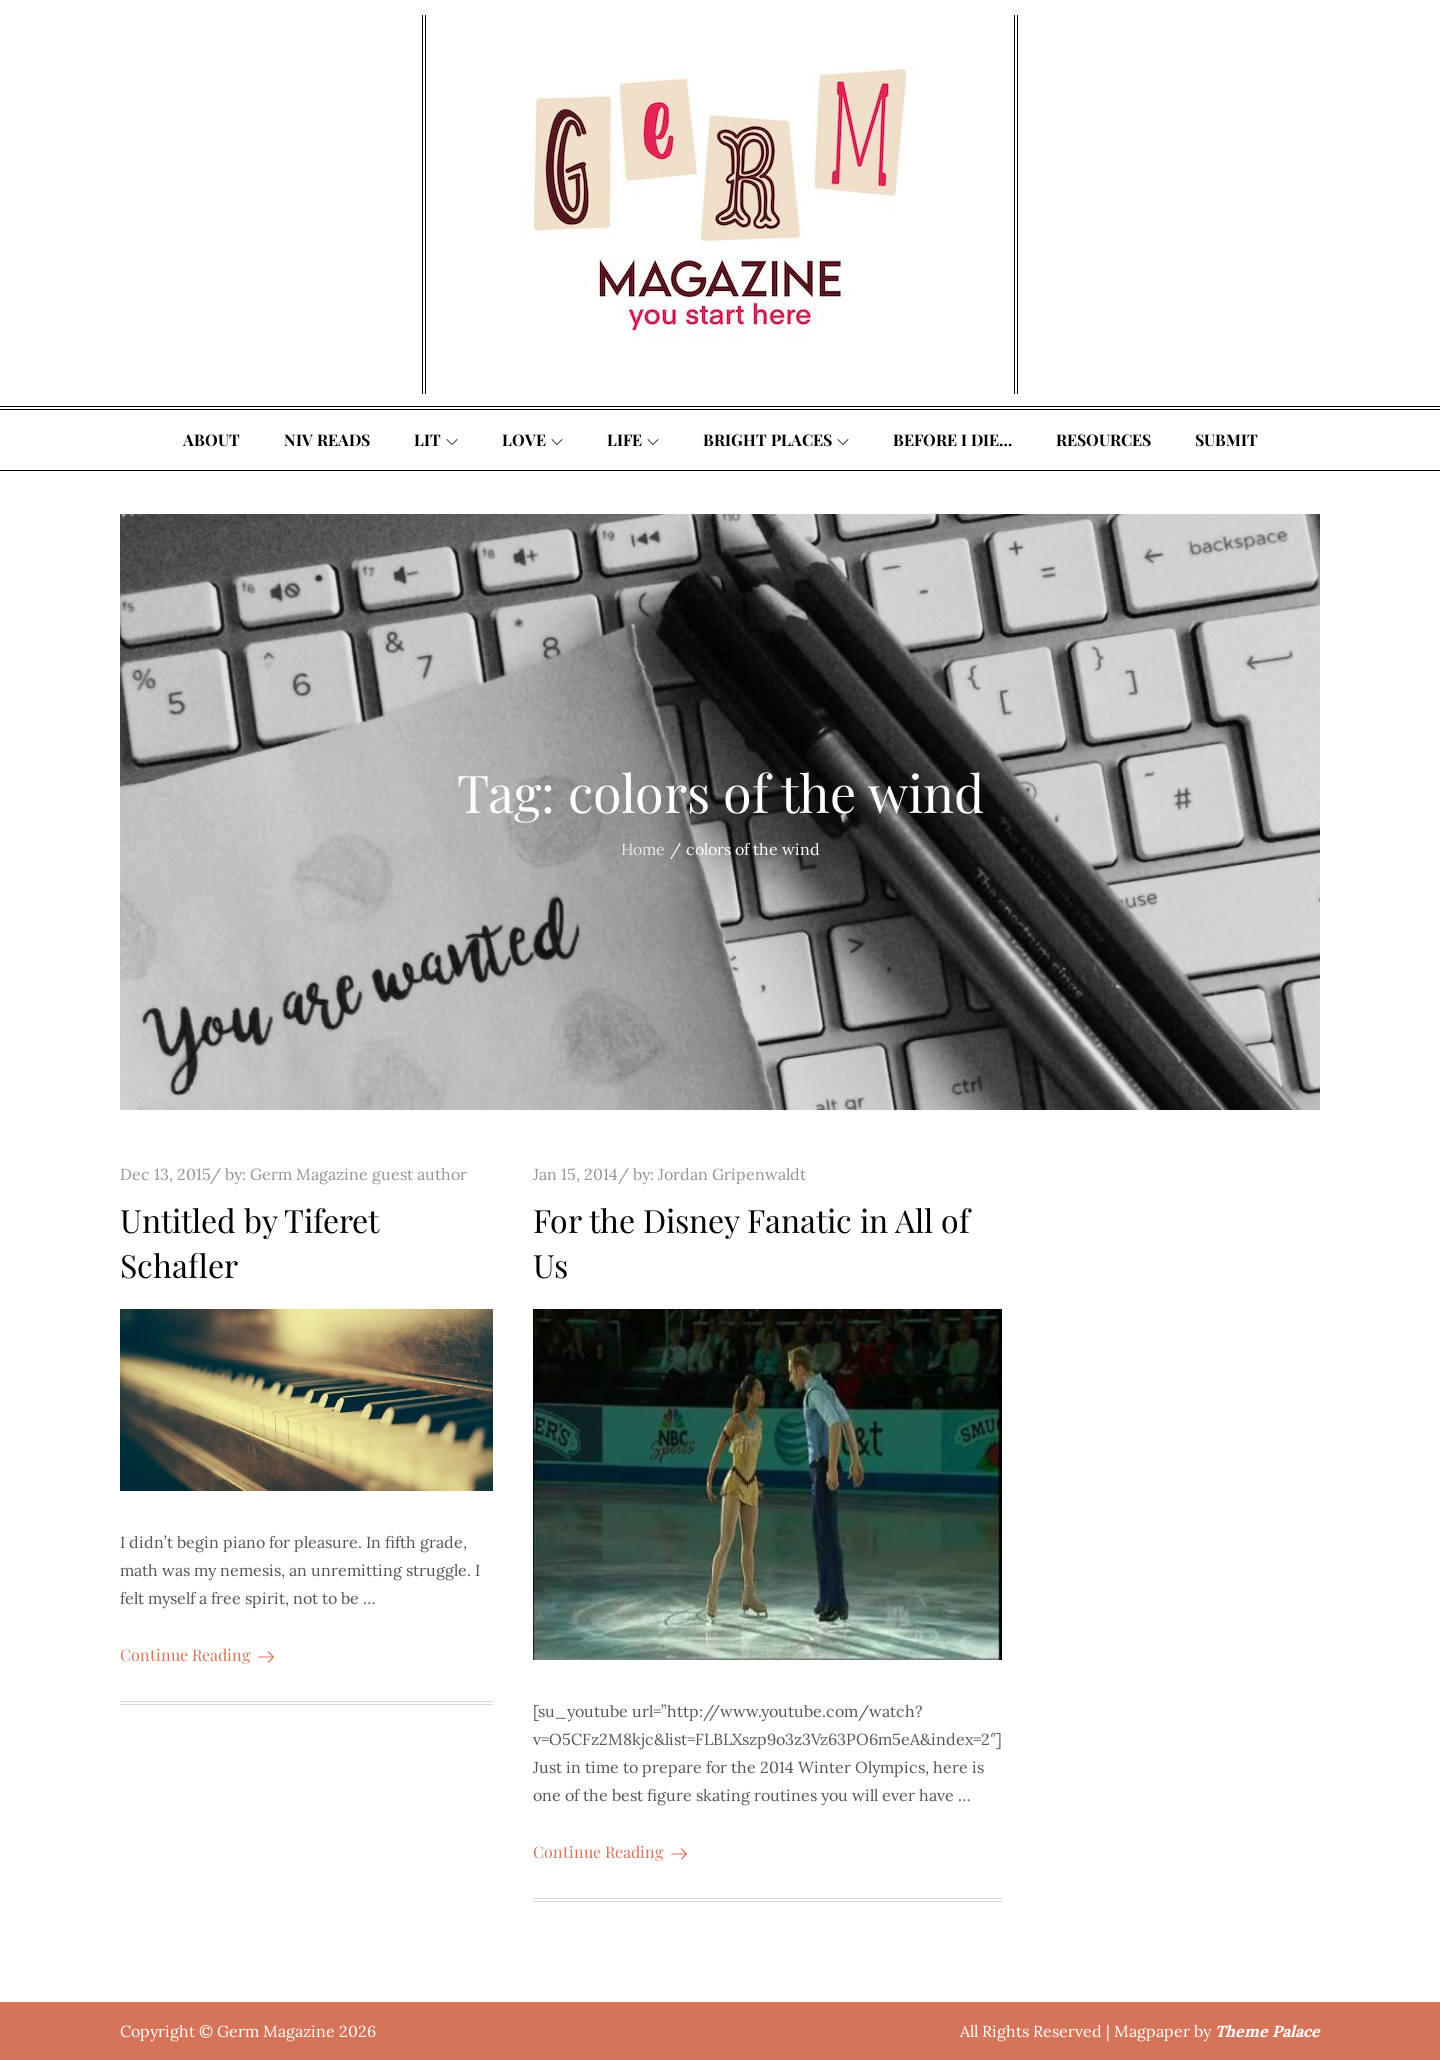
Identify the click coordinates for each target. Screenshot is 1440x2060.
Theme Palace (1267, 2031)
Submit (1226, 439)
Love (532, 439)
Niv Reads (327, 439)
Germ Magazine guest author (358, 1174)
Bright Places (776, 439)
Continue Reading (197, 1654)
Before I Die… (952, 439)
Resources (1103, 439)
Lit (436, 439)
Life (633, 439)
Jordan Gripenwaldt (732, 1174)
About (211, 439)
